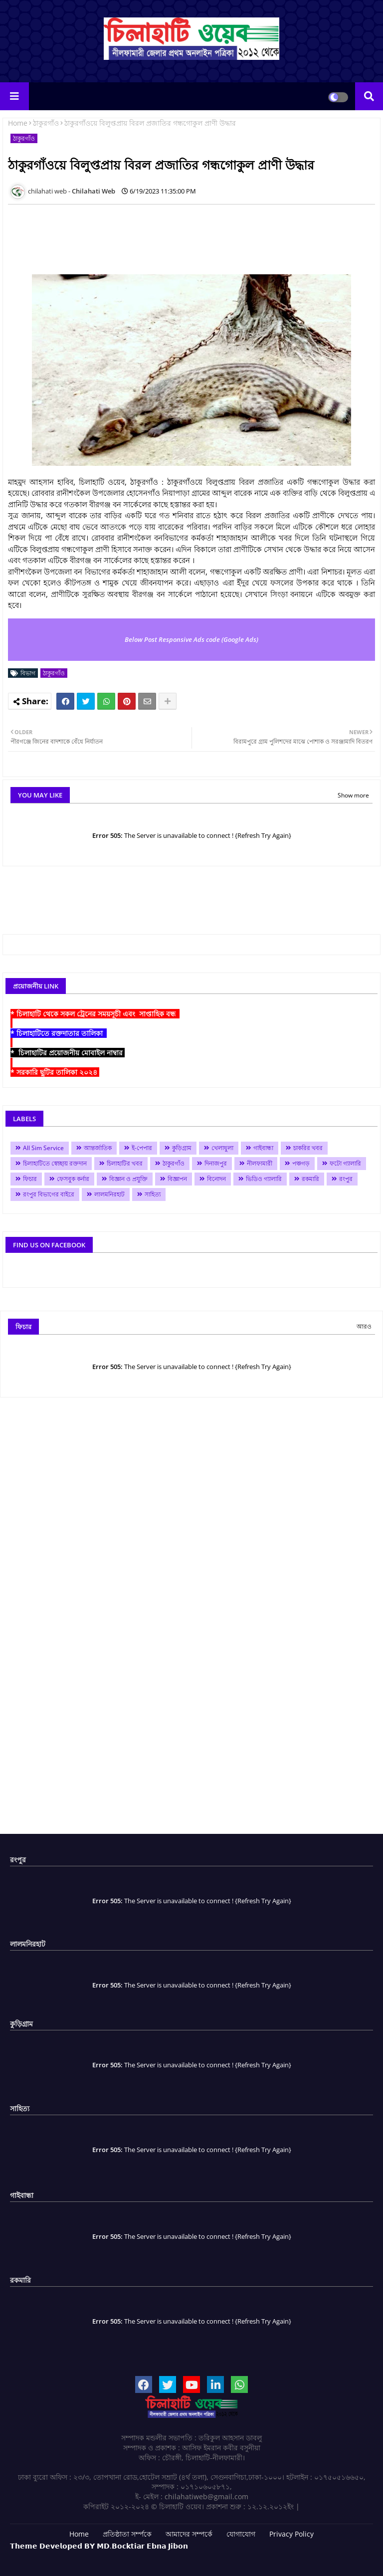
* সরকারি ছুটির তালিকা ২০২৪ (54, 1072)
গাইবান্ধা (263, 1148)
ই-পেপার (142, 1148)
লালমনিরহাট (109, 1194)
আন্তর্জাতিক (98, 1148)
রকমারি (310, 1179)
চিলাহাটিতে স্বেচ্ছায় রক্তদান (55, 1163)
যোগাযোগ (240, 2534)
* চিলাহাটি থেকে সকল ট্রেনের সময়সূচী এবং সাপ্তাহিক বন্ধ (95, 1013)
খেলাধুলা (222, 1148)
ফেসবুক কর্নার (73, 1179)
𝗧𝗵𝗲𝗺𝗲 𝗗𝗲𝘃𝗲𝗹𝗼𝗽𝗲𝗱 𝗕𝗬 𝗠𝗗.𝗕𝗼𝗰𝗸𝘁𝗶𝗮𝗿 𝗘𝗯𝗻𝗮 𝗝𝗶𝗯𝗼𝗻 (99, 2546)
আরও (364, 1326)
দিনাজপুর (215, 1163)
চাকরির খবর (308, 1148)
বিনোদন (216, 1179)
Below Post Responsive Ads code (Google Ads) (191, 639)
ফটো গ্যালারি (345, 1163)
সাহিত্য (153, 1194)
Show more (353, 795)
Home (17, 123)
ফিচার (30, 1179)
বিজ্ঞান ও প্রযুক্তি (128, 1179)
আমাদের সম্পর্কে (189, 2534)
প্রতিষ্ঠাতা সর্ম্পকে (127, 2534)
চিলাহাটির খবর (125, 1163)
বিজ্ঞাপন (177, 1179)
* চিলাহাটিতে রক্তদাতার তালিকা (58, 1033)
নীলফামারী (259, 1163)
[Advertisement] (189, 234)
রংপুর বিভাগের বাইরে (48, 1194)
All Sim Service (43, 1148)
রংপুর (346, 1179)
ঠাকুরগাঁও (46, 123)
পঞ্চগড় (301, 1163)
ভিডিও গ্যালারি (264, 1179)
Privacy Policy (291, 2534)
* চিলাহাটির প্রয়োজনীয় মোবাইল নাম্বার (67, 1052)
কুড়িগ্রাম (182, 1148)
